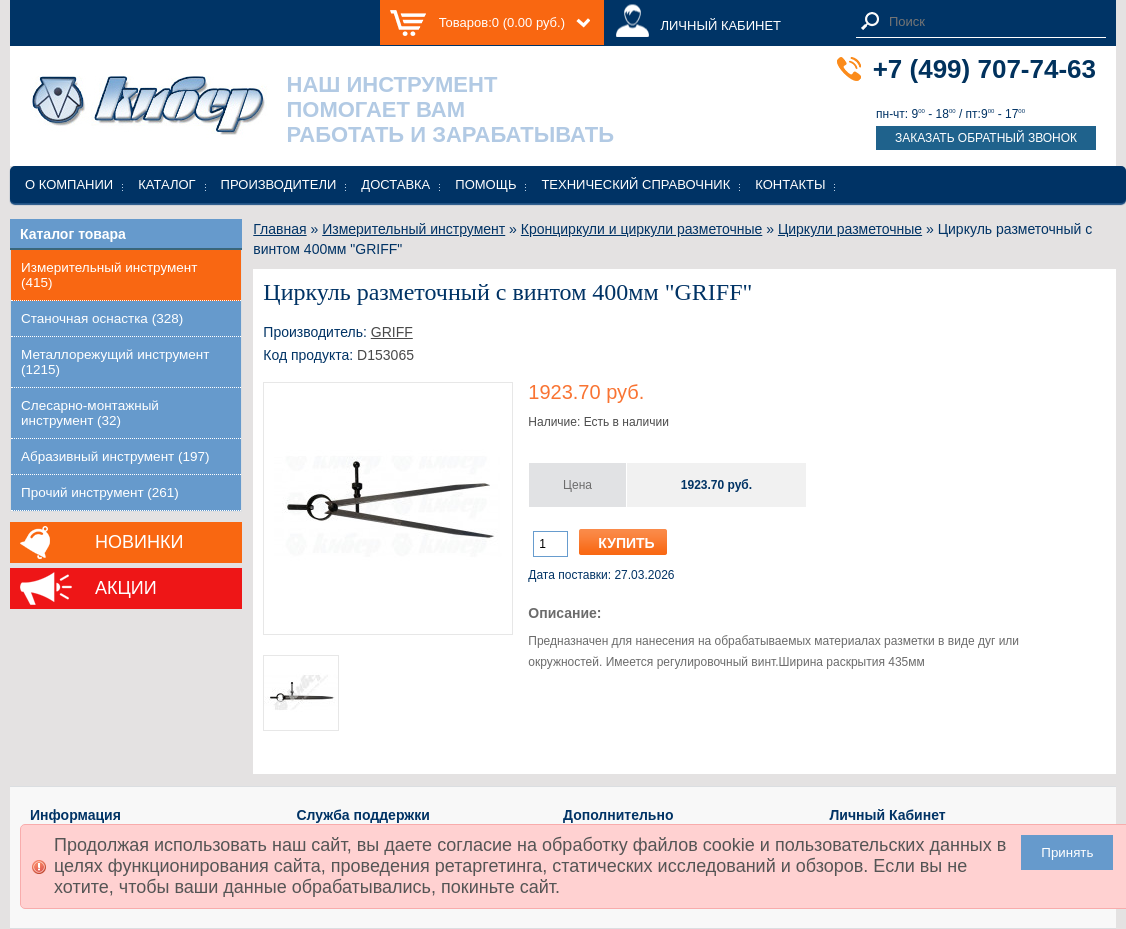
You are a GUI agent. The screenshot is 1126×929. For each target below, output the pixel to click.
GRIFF (392, 332)
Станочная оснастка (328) (102, 318)
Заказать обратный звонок (986, 138)
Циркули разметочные (850, 229)
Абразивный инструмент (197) (115, 456)
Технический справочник (635, 184)
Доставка (395, 184)
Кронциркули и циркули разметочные (642, 229)
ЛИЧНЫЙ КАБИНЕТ (720, 25)
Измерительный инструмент (413, 229)
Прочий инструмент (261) (100, 492)
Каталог (166, 184)
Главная (279, 229)
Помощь (485, 184)
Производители (279, 184)
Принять (1067, 852)
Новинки (139, 542)
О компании (69, 184)
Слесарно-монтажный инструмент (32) (90, 413)
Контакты (790, 184)
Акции (126, 588)
